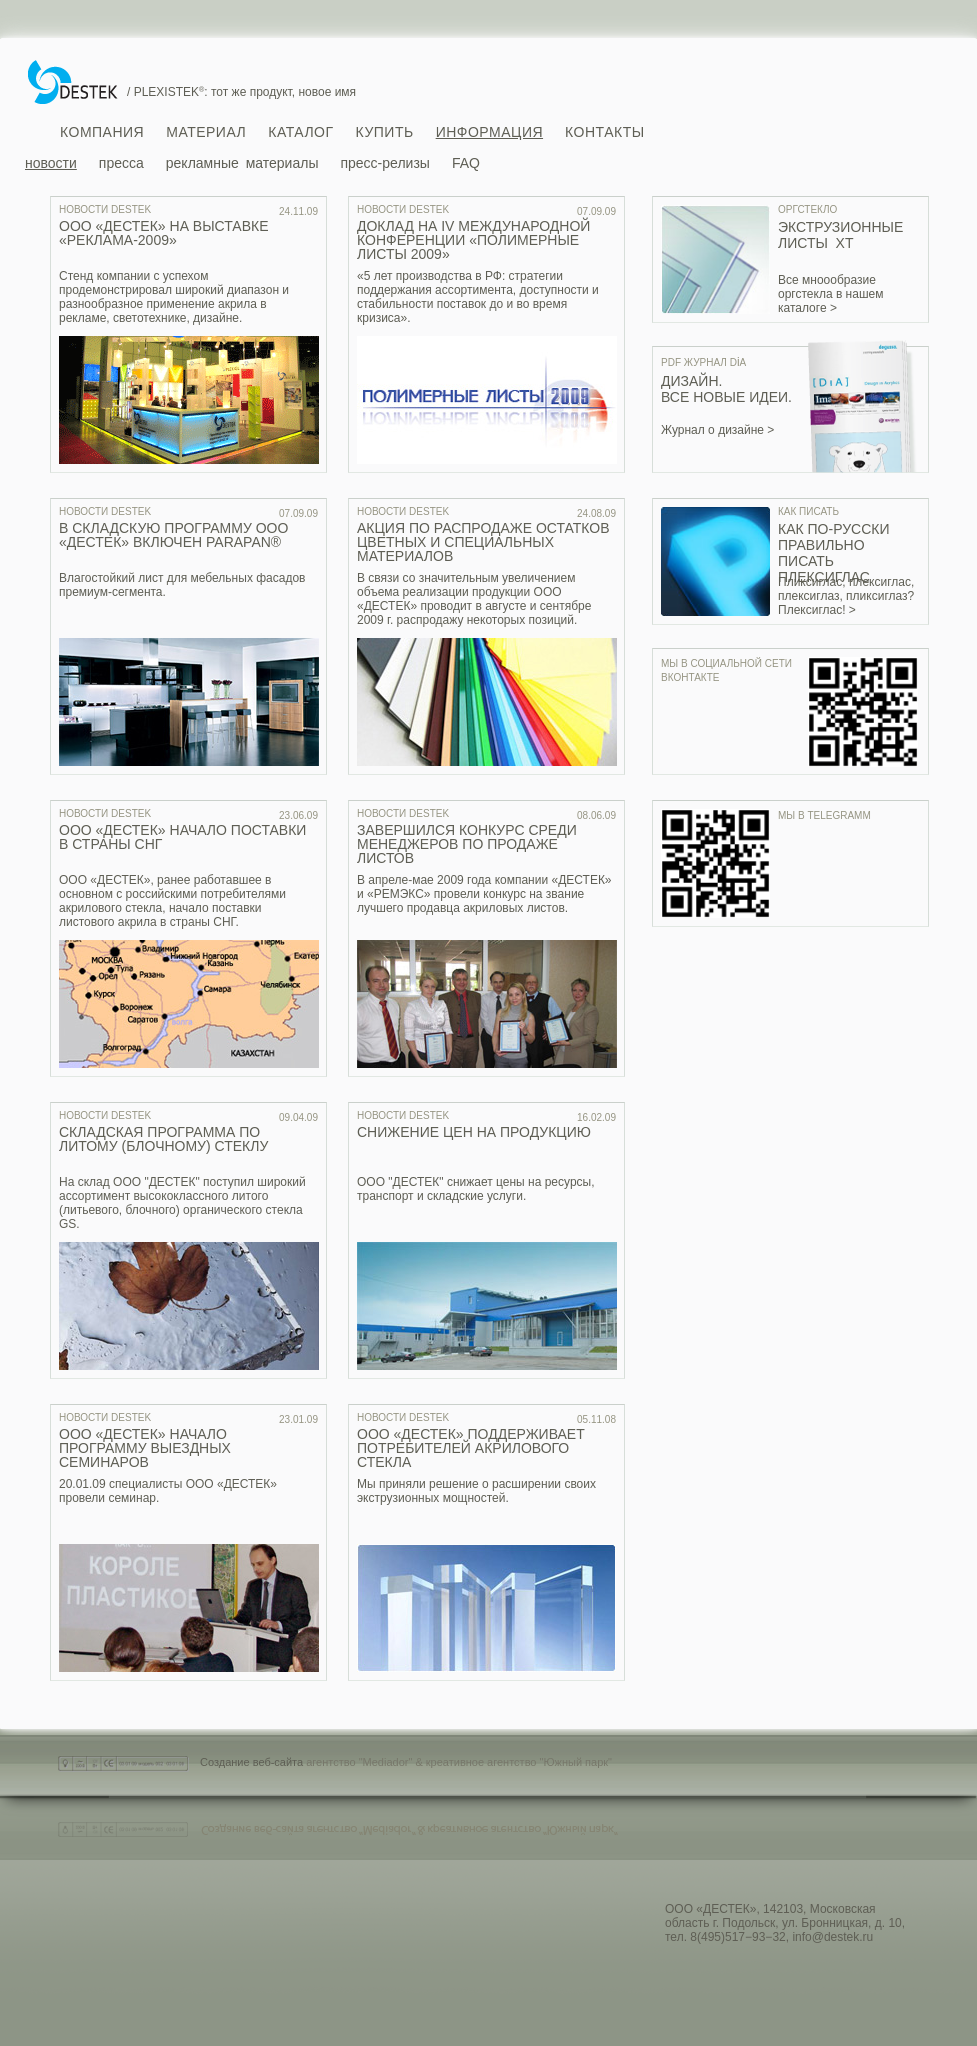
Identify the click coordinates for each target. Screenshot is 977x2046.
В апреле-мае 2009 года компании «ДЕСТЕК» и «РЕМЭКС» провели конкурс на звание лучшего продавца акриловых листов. (484, 894)
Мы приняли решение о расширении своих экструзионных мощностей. (476, 1491)
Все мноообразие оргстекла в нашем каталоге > (830, 294)
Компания (102, 132)
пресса (121, 163)
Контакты (605, 132)
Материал (206, 132)
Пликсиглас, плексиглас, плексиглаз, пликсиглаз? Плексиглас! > (846, 596)
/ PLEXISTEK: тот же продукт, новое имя (241, 92)
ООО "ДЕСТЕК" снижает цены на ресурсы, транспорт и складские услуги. (476, 1189)
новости (51, 163)
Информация (489, 132)
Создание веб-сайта (251, 1762)
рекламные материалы (242, 163)
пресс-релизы (384, 163)
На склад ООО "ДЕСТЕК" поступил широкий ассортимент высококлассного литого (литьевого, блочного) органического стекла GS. (182, 1203)
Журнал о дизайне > (717, 430)
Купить (385, 132)
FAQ (466, 163)
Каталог (300, 132)
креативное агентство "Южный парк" (519, 1762)
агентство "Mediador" (359, 1762)
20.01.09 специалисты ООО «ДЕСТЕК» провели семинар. (168, 1491)
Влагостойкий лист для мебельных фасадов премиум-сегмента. (182, 585)
